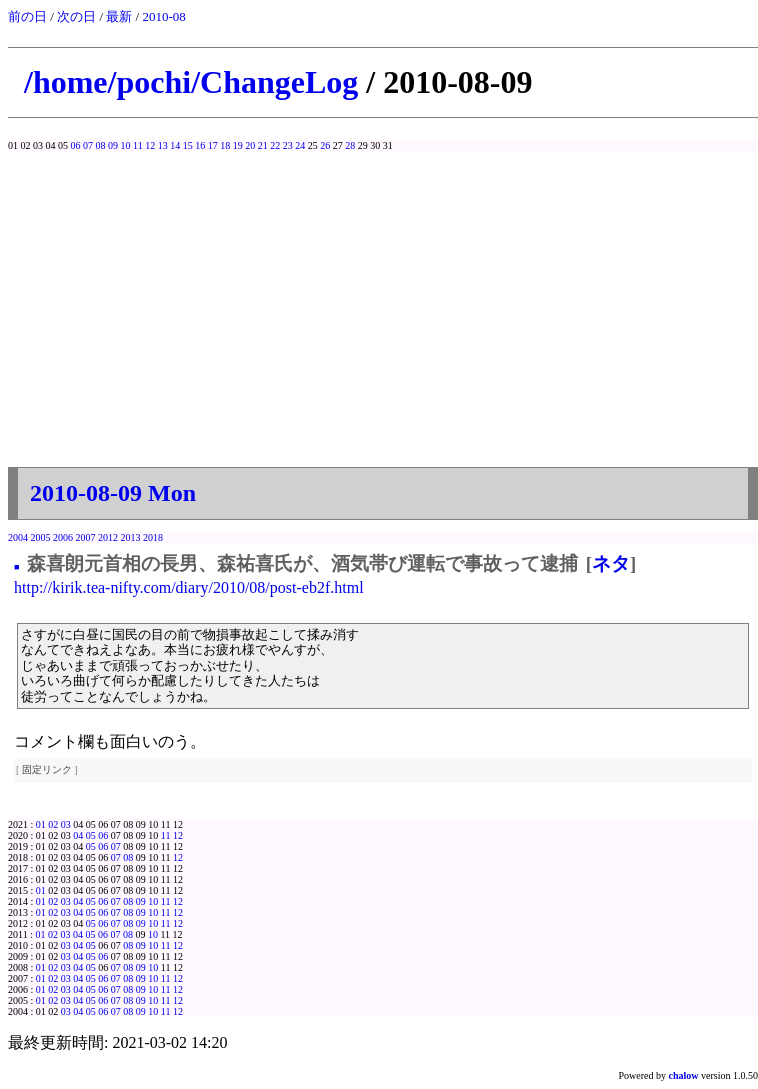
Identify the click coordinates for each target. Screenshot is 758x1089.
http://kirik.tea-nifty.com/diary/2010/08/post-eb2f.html (189, 587)
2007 (86, 537)
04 (78, 835)
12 (150, 145)
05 (91, 835)
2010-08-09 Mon (113, 493)
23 (288, 145)
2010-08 (163, 16)
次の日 (76, 16)
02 (53, 824)
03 (66, 824)
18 (225, 145)
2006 (63, 537)
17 (213, 145)
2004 (18, 537)
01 (41, 824)
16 (200, 145)
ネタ (611, 563)
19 (238, 145)
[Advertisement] (383, 301)
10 (126, 145)
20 (250, 145)
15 (188, 145)
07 (88, 145)
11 (138, 145)
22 (275, 145)
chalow (684, 1075)
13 (163, 145)
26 (325, 145)
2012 (108, 537)
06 (76, 145)
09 (113, 145)
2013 (131, 537)
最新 (119, 16)
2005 (41, 537)
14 (175, 145)
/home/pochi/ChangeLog (191, 82)
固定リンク (47, 769)
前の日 (27, 16)
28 (350, 145)
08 (101, 145)
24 (300, 145)
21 (263, 145)
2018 (153, 537)
